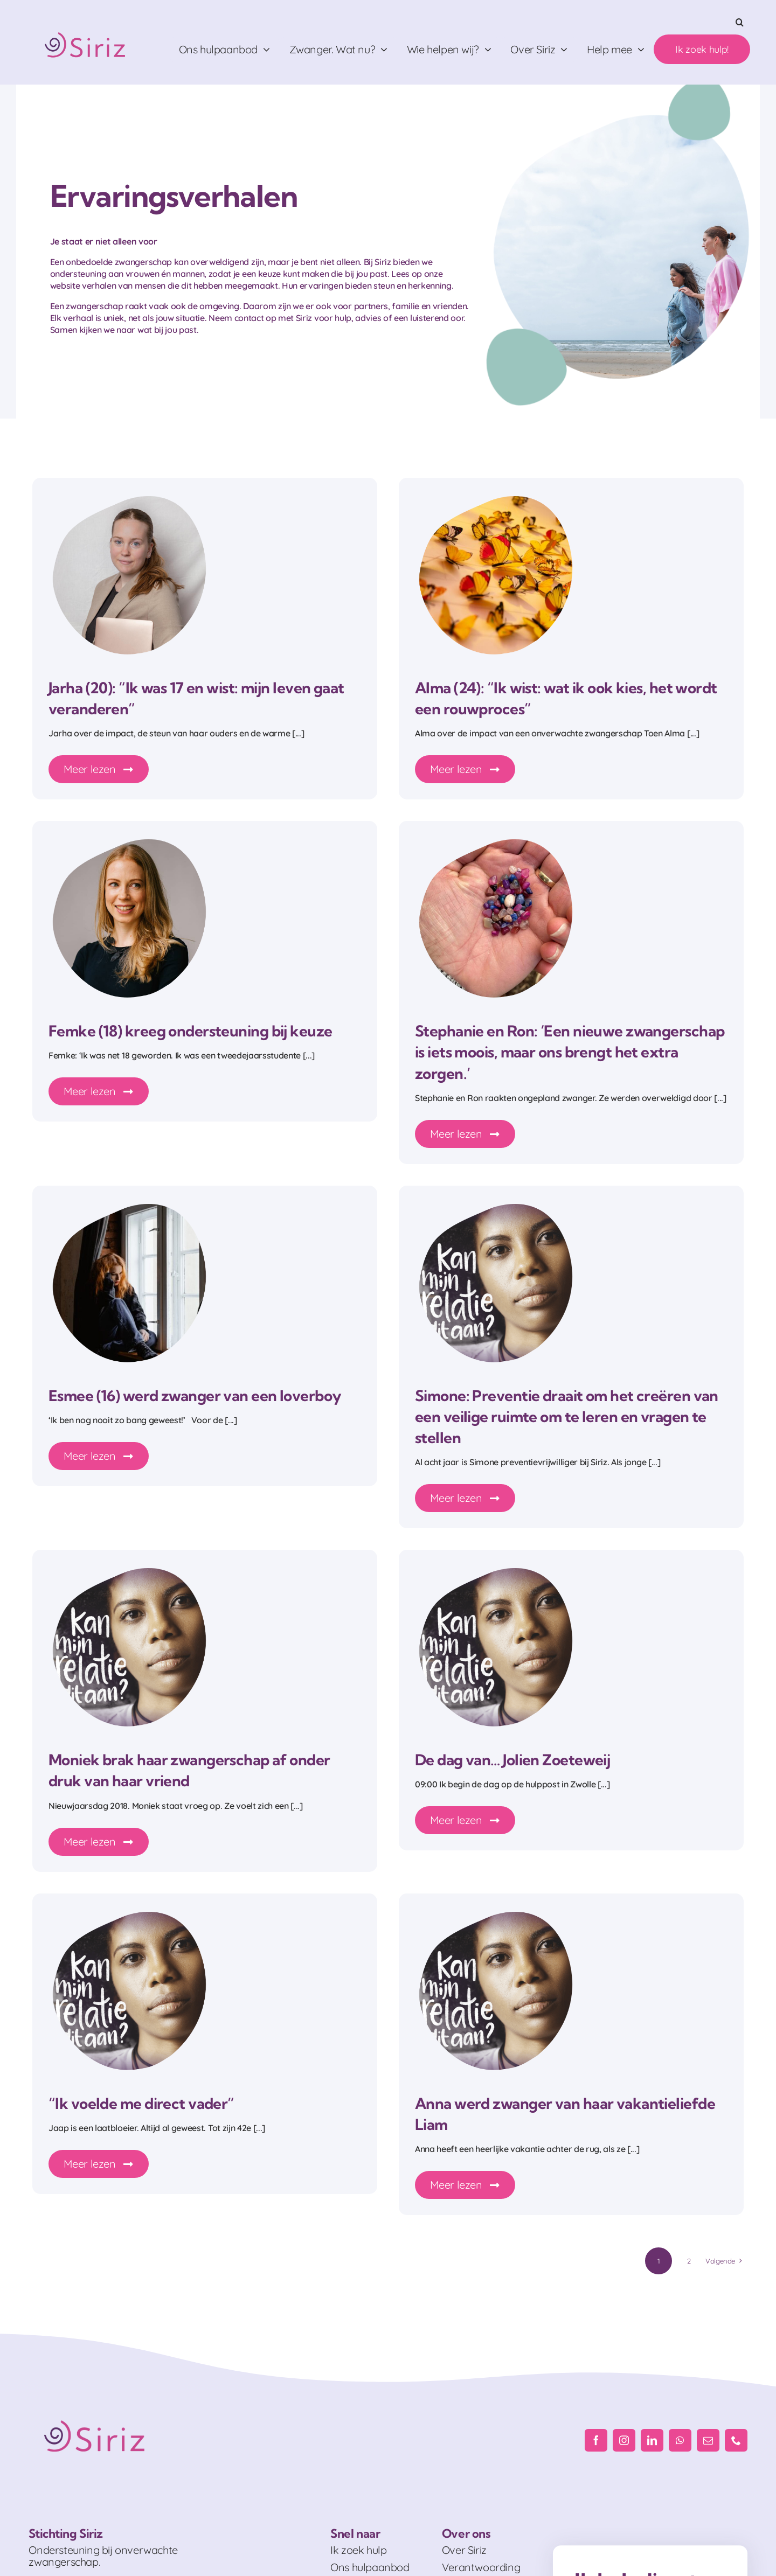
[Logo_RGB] (86, 27)
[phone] (736, 2440)
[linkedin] (652, 2440)
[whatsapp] (680, 2440)
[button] (740, 22)
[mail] (708, 2440)
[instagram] (624, 2440)
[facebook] (596, 2440)
